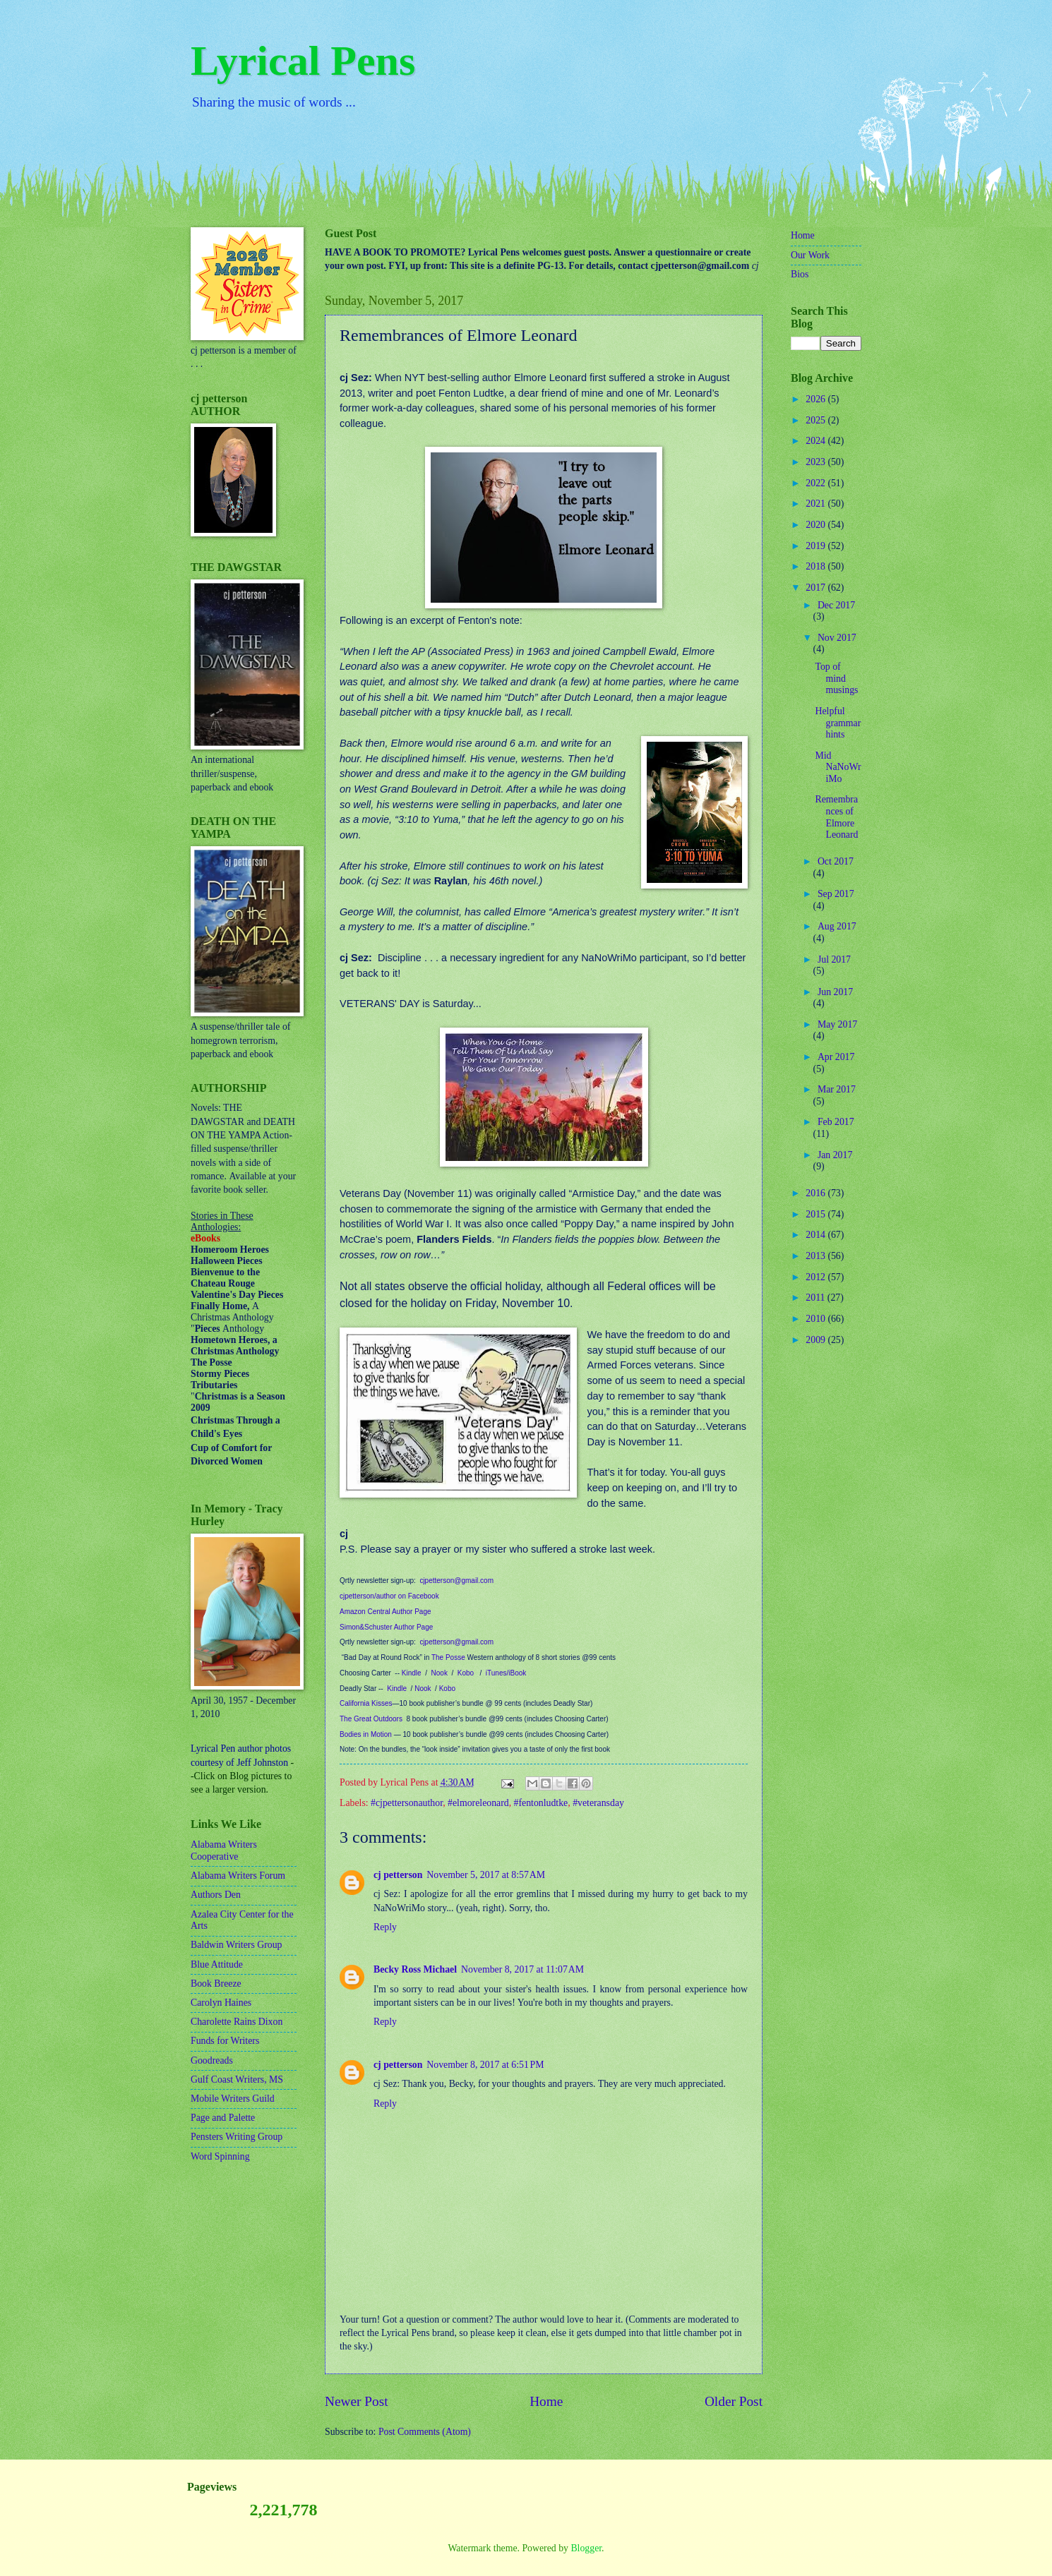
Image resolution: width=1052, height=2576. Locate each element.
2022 (816, 483)
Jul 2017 (834, 959)
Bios (799, 274)
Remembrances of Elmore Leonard (836, 817)
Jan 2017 (835, 1155)
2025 (816, 420)
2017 (816, 587)
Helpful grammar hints (838, 723)
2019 (816, 546)
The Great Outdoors (371, 1719)
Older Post (734, 2401)
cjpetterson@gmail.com (456, 1580)
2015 (816, 1214)
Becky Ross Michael (415, 1969)
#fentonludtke (541, 1803)
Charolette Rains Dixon (236, 2021)
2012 (816, 1277)
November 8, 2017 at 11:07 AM (522, 1969)
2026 (816, 399)
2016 (816, 1193)
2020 (816, 524)
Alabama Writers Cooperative (224, 1850)
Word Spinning (220, 2156)
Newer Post (356, 2401)
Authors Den (216, 1894)
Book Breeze (216, 1983)
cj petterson (397, 1875)
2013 (816, 1256)
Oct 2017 (836, 861)
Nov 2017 (837, 637)
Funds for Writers (225, 2040)
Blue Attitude (217, 1964)
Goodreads (212, 2060)
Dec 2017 (836, 605)
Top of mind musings (836, 678)
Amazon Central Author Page (385, 1611)
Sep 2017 (836, 894)
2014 (816, 1234)
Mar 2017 (837, 1089)
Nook (439, 1673)
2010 (816, 1318)
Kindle (412, 1673)
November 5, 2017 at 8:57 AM (485, 1875)
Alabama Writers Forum (238, 1875)
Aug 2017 (837, 926)
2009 (816, 1340)
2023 (816, 462)
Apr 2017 (836, 1057)
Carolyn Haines (221, 2002)
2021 (816, 503)
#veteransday (598, 1803)
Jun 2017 (835, 992)
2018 (816, 566)
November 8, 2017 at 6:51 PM (485, 2064)
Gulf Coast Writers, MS (237, 2079)
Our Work (810, 255)
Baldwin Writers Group (236, 1944)
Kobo (466, 1673)
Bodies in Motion (366, 1734)
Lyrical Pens (303, 60)
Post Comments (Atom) (424, 2431)
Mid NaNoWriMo (838, 767)
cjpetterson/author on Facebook (389, 1596)
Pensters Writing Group (236, 2136)
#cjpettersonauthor (407, 1803)
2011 (816, 1297)
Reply (385, 1927)
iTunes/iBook (506, 1673)
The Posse (448, 1657)
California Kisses (366, 1703)
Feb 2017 (836, 1122)
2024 (816, 440)
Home (546, 2401)
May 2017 (837, 1024)
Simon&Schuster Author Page (386, 1627)
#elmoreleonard (478, 1803)
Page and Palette (223, 2117)
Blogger (586, 2548)
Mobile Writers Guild (233, 2098)
